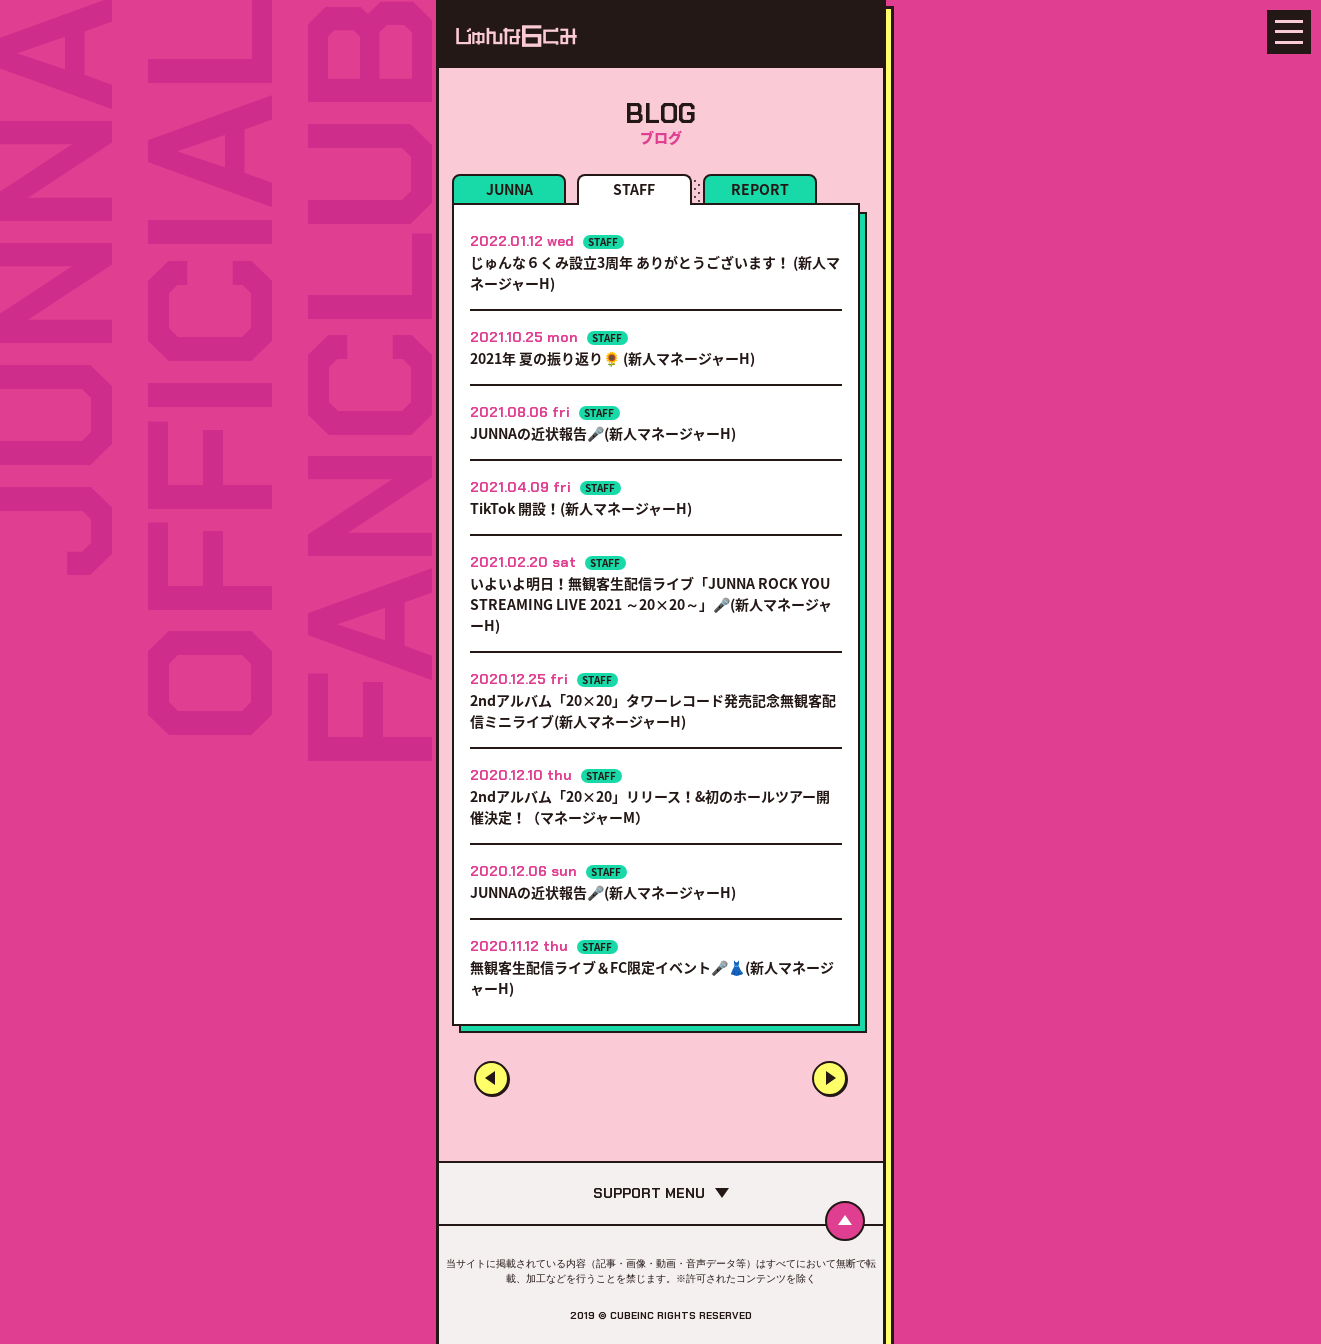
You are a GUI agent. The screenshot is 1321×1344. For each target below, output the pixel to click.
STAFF (634, 189)
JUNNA (509, 189)
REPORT (760, 189)
